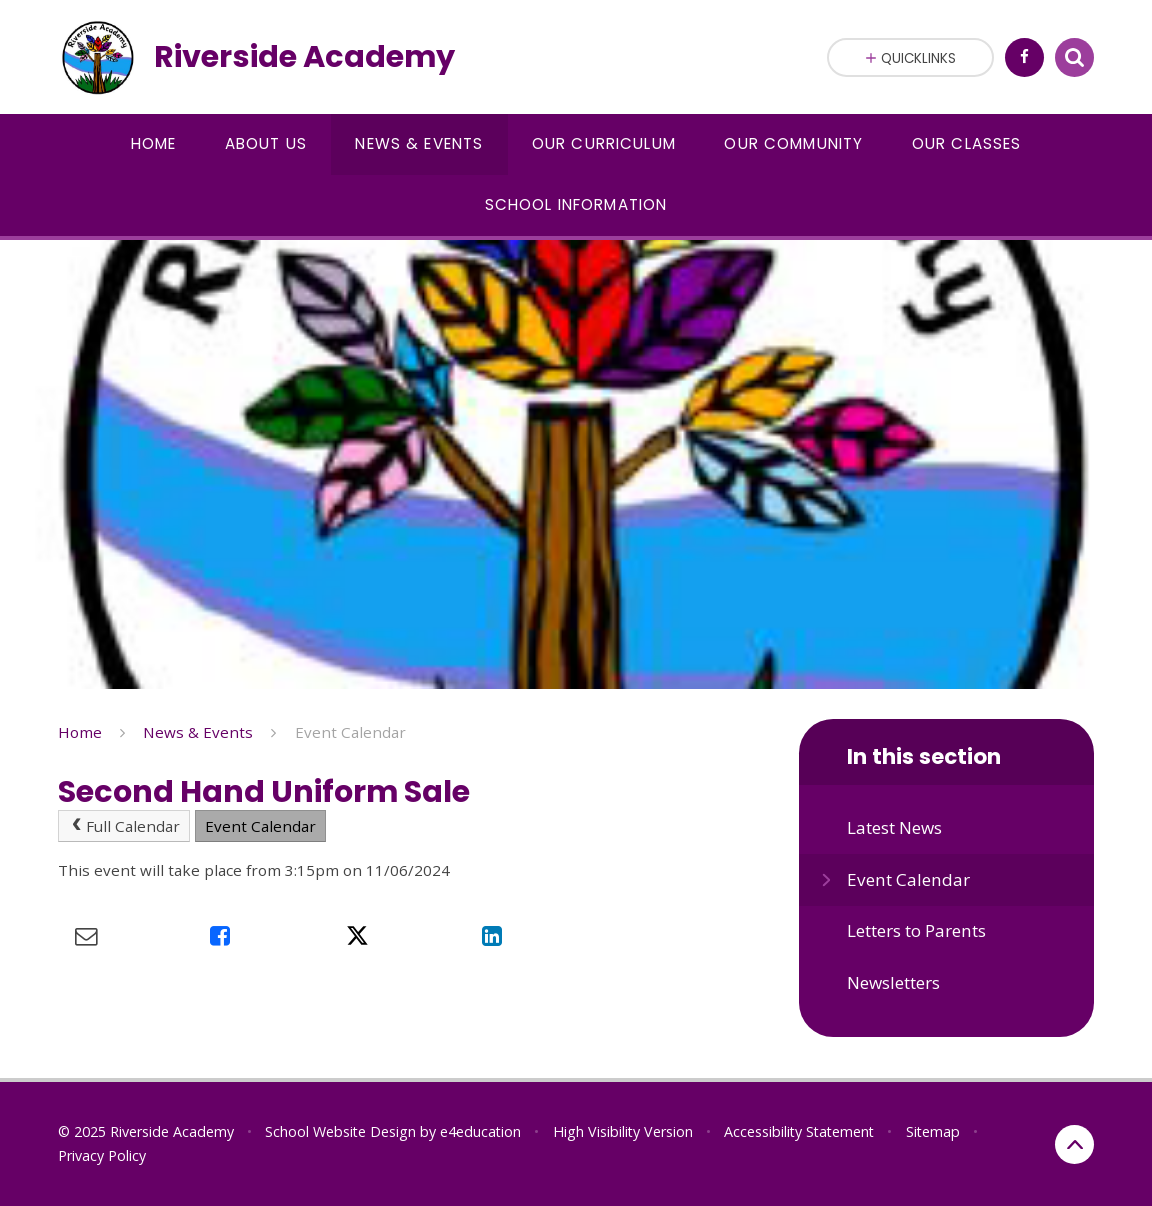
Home (80, 732)
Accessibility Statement (799, 1131)
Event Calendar (350, 732)
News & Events (198, 732)
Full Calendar (124, 826)
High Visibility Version (623, 1131)
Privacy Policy (102, 1155)
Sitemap (933, 1131)
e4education (480, 1131)
